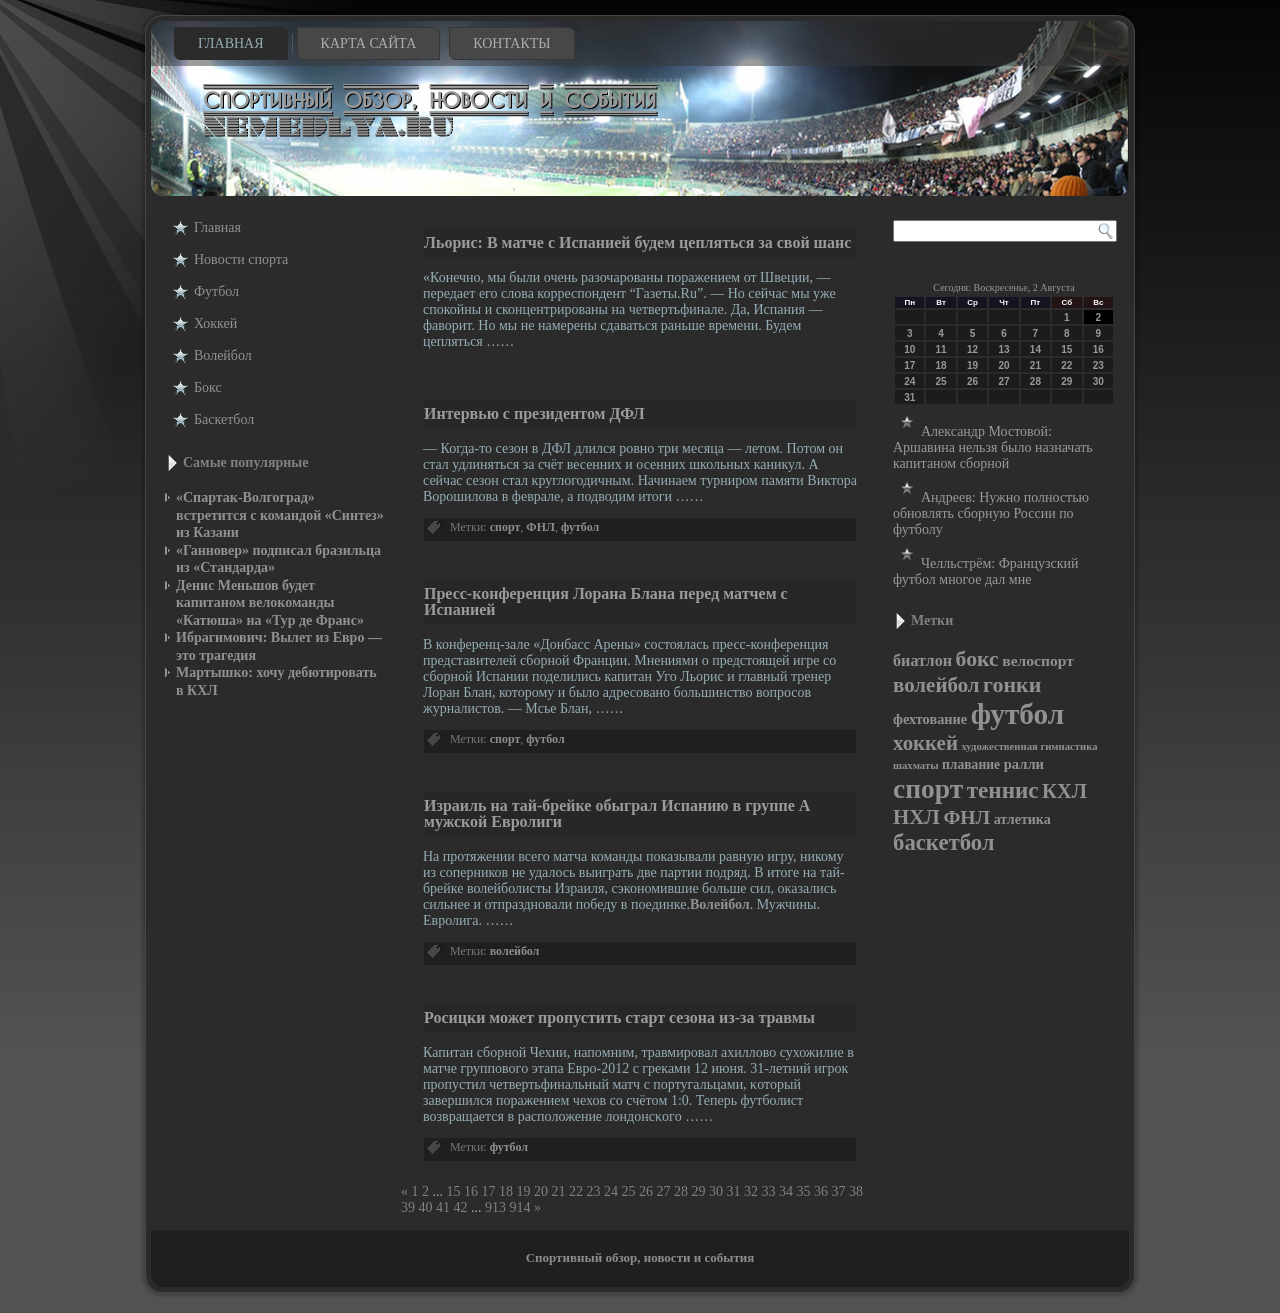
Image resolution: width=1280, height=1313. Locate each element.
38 (856, 1191)
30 (716, 1191)
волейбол (515, 951)
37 (839, 1191)
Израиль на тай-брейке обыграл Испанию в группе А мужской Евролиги (617, 813)
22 (576, 1191)
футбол (580, 527)
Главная (231, 43)
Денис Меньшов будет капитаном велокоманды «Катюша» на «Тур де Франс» (270, 603)
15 (454, 1191)
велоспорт (1038, 660)
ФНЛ (540, 527)
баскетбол (944, 842)
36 (821, 1191)
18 (506, 1191)
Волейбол (223, 355)
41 (443, 1207)
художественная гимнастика (1029, 746)
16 (471, 1191)
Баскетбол (224, 419)
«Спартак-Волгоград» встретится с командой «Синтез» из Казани (280, 515)
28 (681, 1191)
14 (1035, 349)
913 (495, 1207)
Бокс (208, 387)
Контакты (511, 43)
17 (489, 1191)
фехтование (930, 719)
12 (972, 349)
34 (786, 1191)
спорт (505, 527)
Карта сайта (369, 43)
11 (941, 349)
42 (461, 1207)
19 (524, 1191)
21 (559, 1191)
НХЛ (916, 817)
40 (426, 1207)
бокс (977, 659)
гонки (1012, 684)
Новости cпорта (241, 259)
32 (751, 1191)
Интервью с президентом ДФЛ (534, 413)
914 (520, 1207)
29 (699, 1191)
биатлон (922, 660)
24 (611, 1191)
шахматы (915, 765)
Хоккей (215, 323)
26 (646, 1191)
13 (1003, 349)
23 (594, 1191)
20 (541, 1191)
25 (629, 1191)
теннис (1003, 790)
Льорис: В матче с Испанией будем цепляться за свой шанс (637, 242)
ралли (1024, 764)
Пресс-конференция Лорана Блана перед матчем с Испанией (606, 601)
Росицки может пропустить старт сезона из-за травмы (619, 1017)
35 (804, 1191)
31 (734, 1191)
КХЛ (1064, 791)
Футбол (216, 291)
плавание (971, 764)
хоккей (925, 743)
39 (408, 1207)
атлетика (1022, 819)
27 (664, 1191)
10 (909, 349)
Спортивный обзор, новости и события (640, 1257)
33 (769, 1191)
